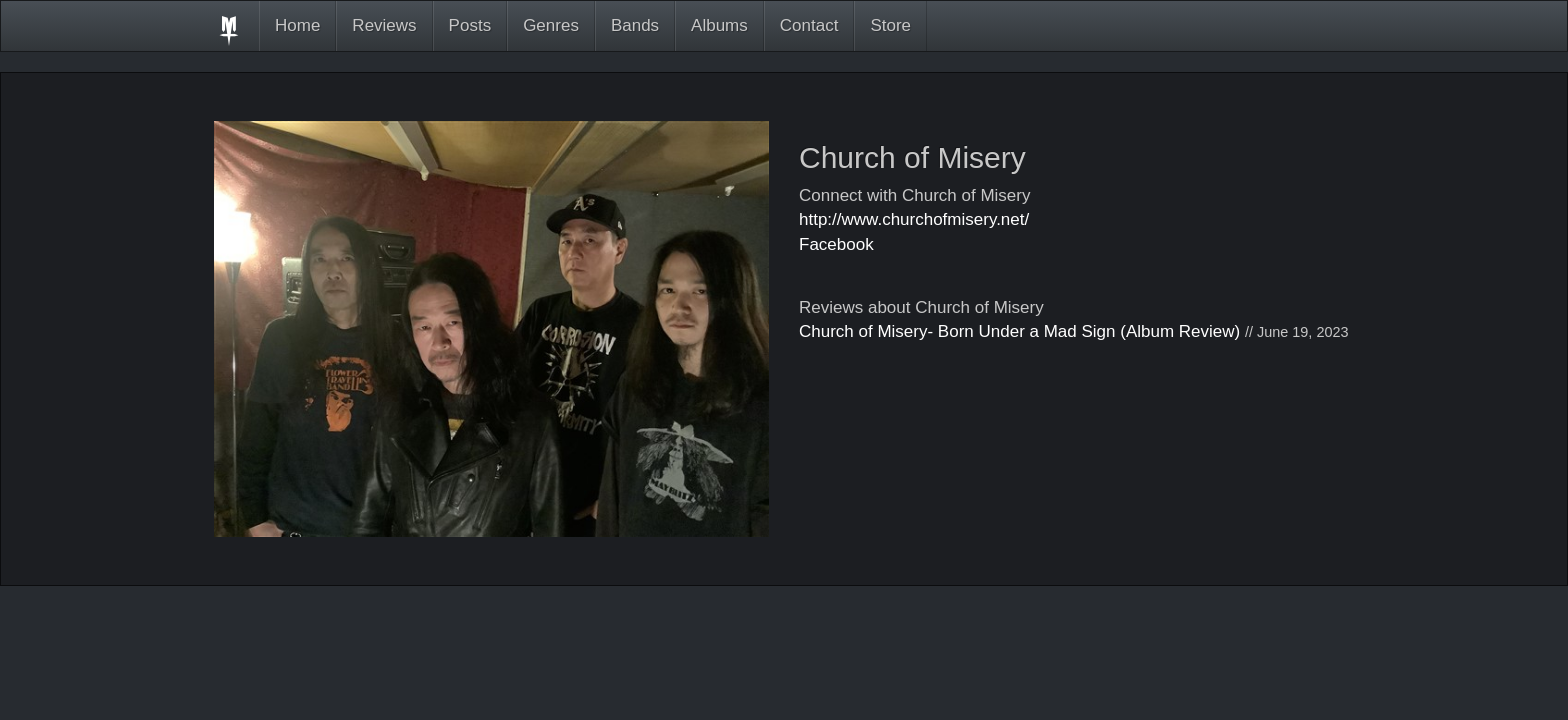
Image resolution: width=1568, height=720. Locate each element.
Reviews (384, 25)
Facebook (836, 244)
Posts (470, 25)
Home (297, 25)
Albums (719, 25)
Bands (635, 25)
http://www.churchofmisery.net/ (914, 219)
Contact (809, 25)
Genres (551, 25)
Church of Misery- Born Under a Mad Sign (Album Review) (1019, 331)
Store (890, 25)
